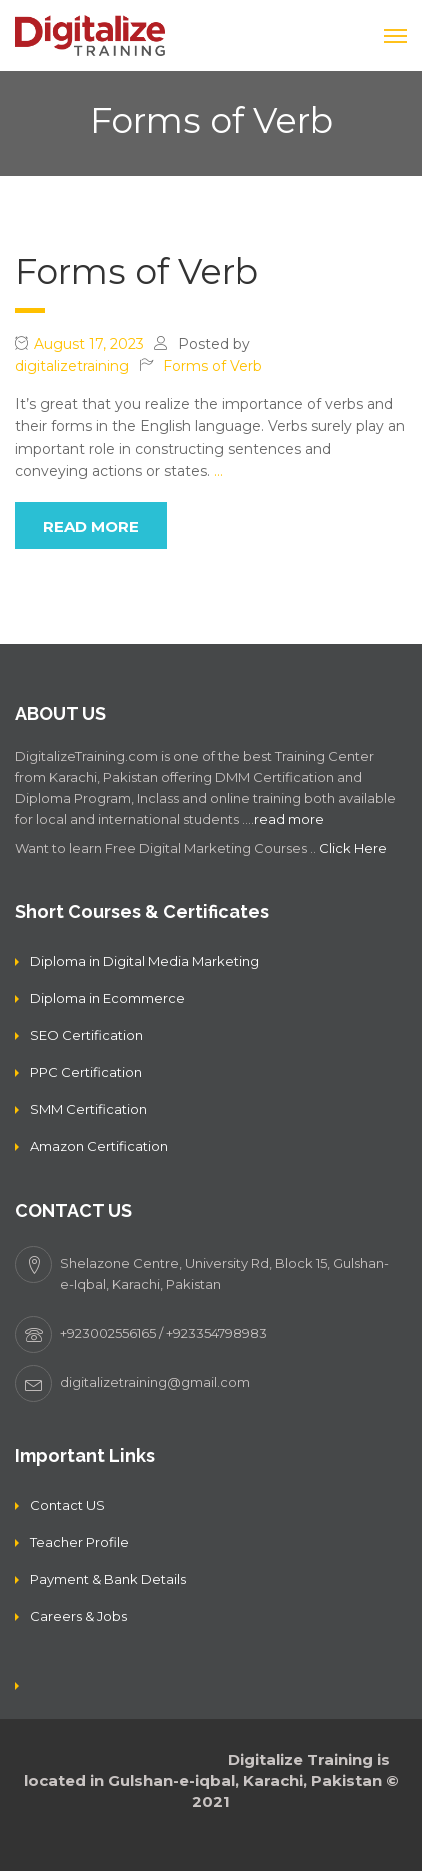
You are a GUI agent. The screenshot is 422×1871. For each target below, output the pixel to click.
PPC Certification (86, 1072)
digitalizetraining (72, 366)
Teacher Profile (79, 1542)
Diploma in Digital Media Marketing (144, 961)
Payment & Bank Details (108, 1579)
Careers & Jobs (78, 1616)
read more (91, 526)
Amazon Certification (99, 1146)
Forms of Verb (136, 271)
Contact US (67, 1505)
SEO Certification (86, 1035)
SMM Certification (88, 1109)
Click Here (353, 848)
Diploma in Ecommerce (107, 998)
